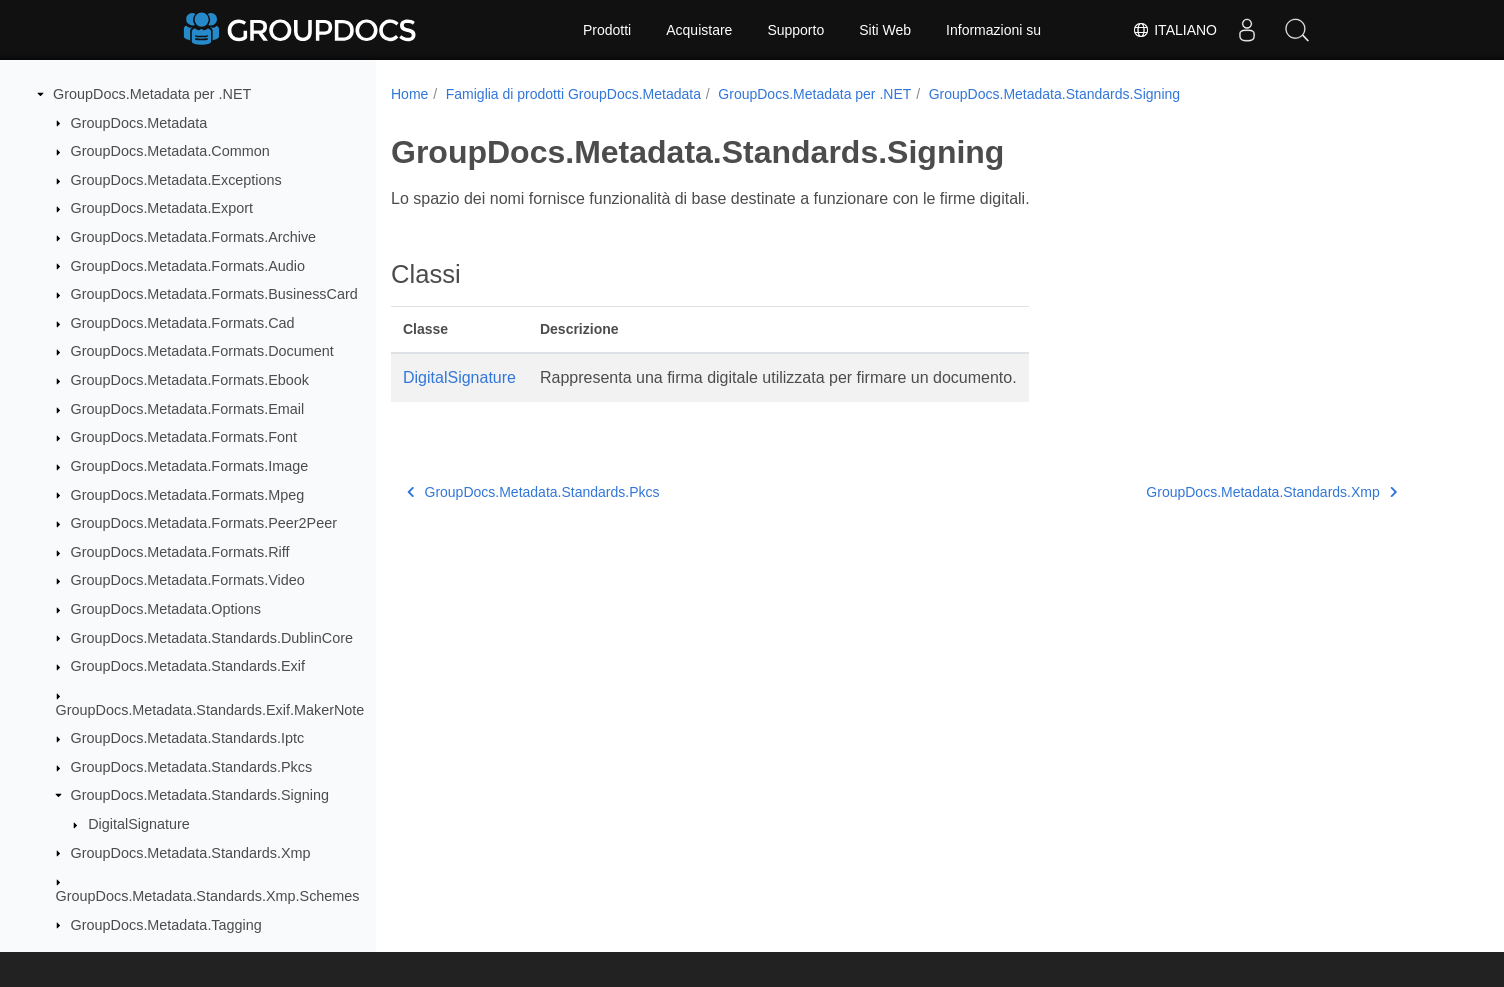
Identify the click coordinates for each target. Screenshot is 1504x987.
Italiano (1174, 30)
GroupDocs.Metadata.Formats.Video (188, 580)
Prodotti (607, 30)
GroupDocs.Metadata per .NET (152, 94)
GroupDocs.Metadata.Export (162, 208)
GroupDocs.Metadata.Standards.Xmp (191, 853)
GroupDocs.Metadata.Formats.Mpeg (188, 495)
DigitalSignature (139, 824)
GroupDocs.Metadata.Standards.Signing (200, 795)
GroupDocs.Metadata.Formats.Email (188, 409)
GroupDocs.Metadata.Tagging (166, 925)
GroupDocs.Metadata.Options (166, 609)
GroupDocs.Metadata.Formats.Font (184, 437)
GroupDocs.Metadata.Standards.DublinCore (212, 638)
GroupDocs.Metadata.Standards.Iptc (188, 738)
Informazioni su (993, 30)
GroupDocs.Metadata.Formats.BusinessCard (214, 294)
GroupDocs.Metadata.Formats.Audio (188, 266)
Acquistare (699, 30)
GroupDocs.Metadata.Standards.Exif (188, 666)
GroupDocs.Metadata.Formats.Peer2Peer (204, 523)
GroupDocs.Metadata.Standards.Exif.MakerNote (210, 710)
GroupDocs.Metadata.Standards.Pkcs (192, 767)
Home (409, 94)
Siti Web (885, 30)
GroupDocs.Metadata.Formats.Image (190, 466)
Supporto (795, 30)
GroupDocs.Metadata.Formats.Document (202, 351)
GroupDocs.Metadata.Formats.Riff (180, 552)
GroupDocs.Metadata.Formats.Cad (183, 323)
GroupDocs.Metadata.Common (170, 151)
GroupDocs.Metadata (139, 123)
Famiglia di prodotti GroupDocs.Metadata (573, 94)
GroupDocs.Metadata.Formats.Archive (194, 237)
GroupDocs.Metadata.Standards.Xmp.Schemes (208, 896)
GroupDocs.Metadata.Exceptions (176, 180)
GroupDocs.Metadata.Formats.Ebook (190, 380)
